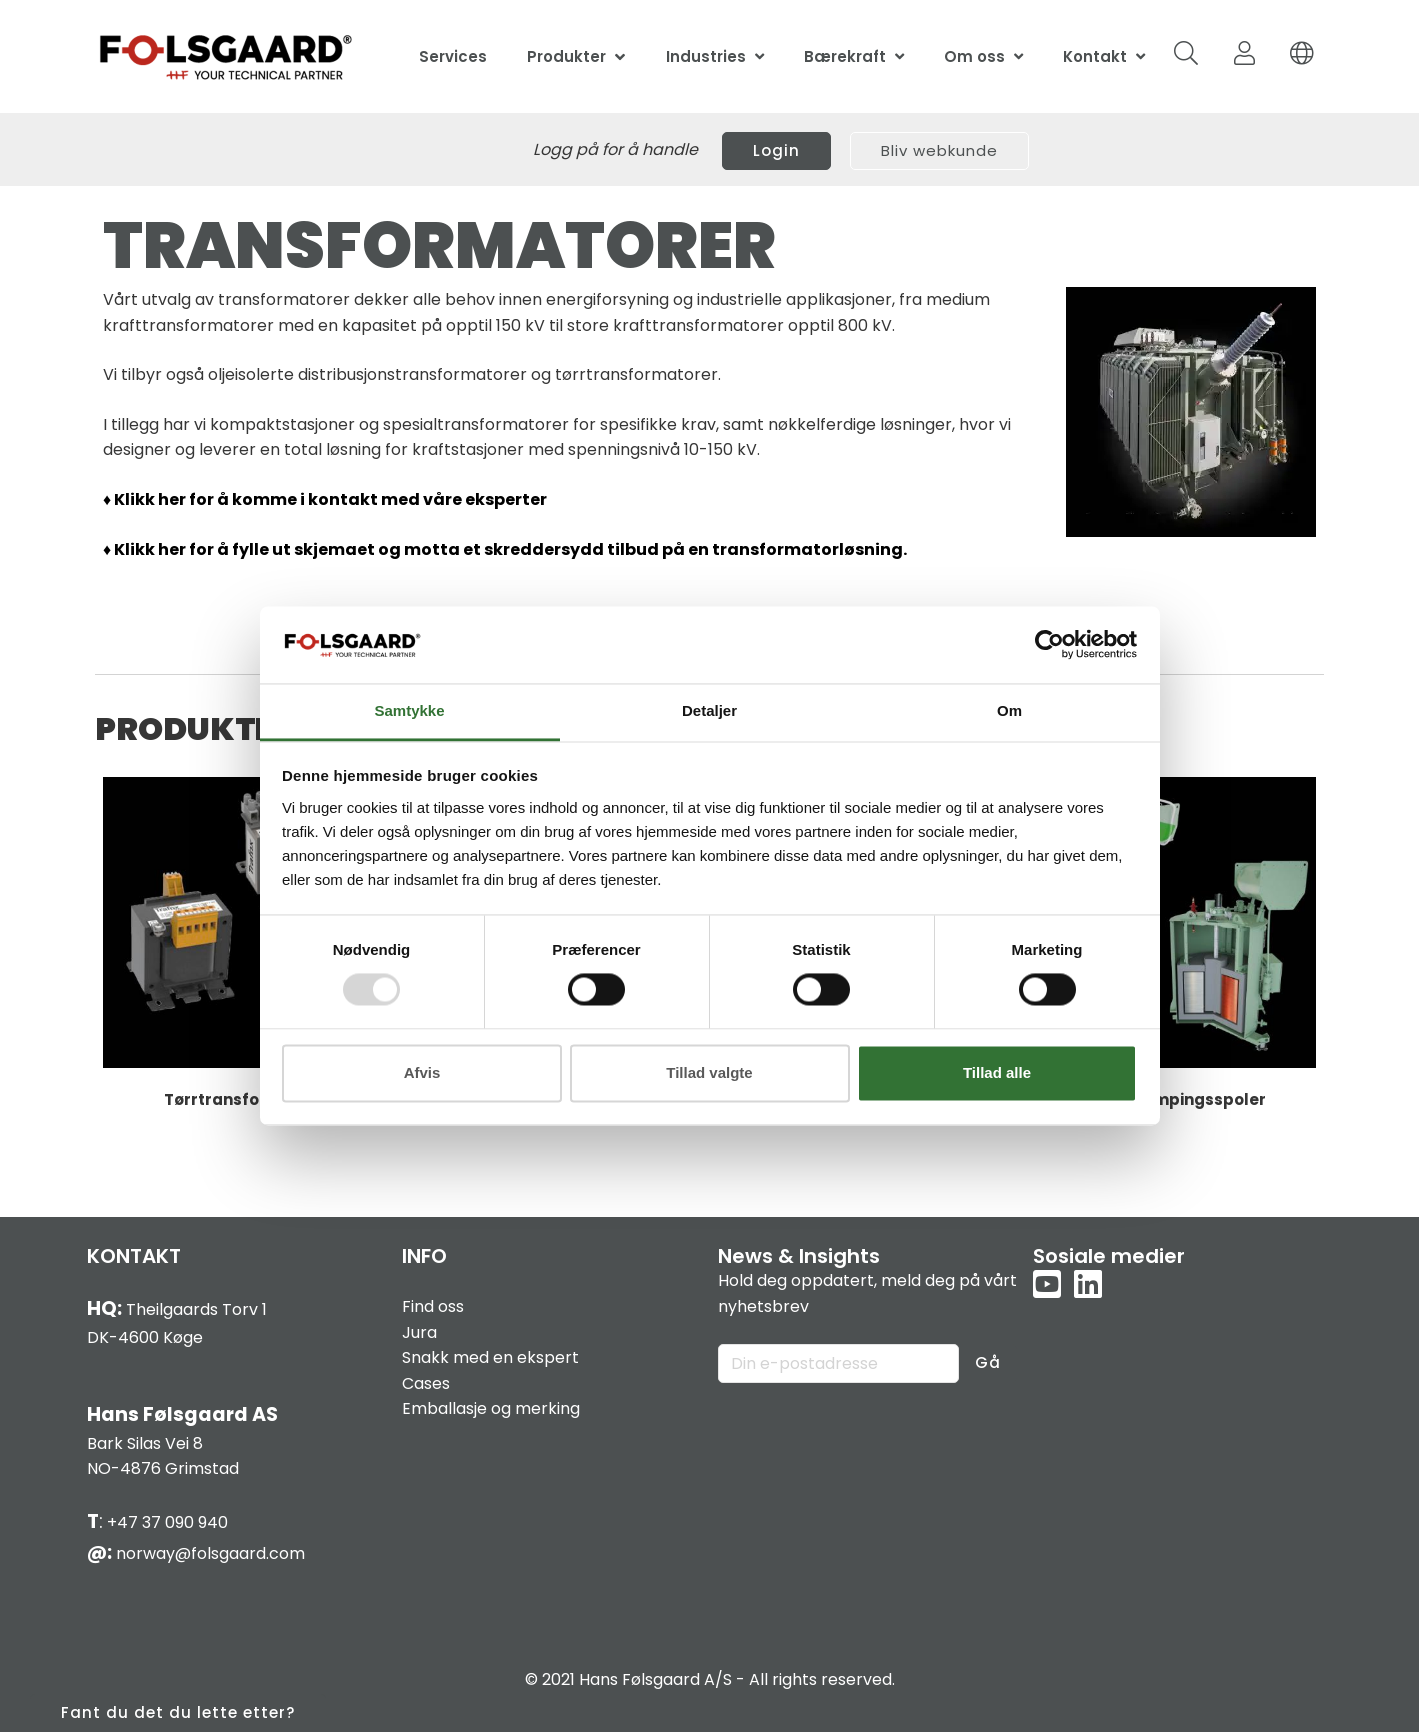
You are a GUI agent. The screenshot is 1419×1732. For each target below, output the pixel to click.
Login (776, 150)
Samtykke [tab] (409, 710)
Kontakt (1095, 56)
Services (453, 56)
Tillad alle (997, 1072)
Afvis (422, 1072)
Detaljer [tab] (709, 710)
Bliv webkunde (939, 150)
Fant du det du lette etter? (178, 1712)
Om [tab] (1009, 710)
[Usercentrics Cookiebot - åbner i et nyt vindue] (1049, 645)
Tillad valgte (709, 1072)
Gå (988, 1362)
